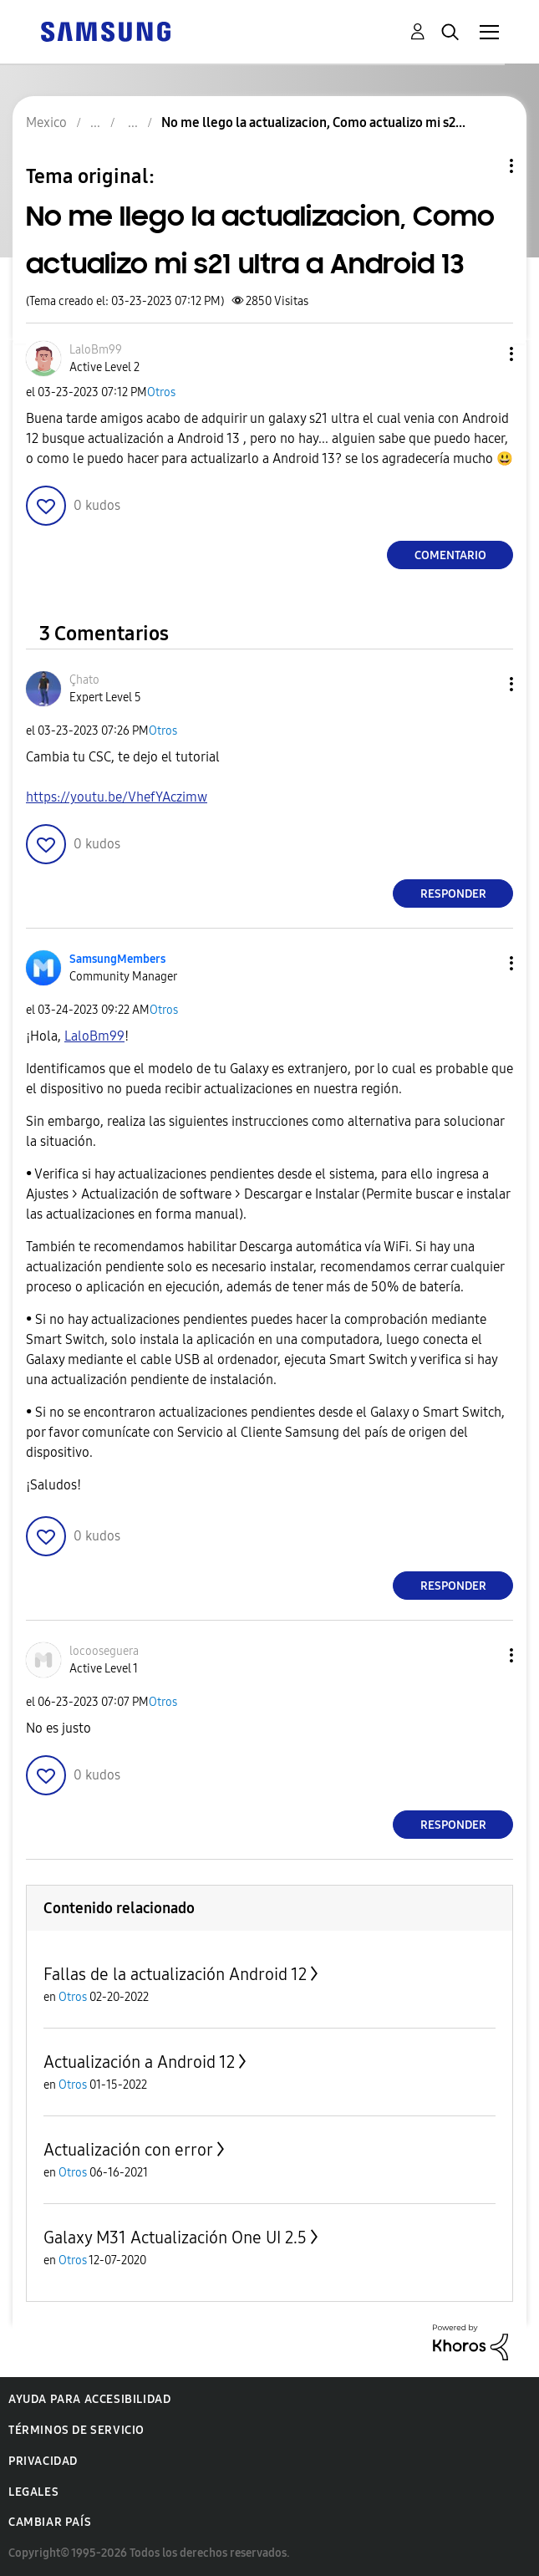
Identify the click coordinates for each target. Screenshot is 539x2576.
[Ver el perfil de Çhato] (84, 680)
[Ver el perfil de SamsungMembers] (117, 959)
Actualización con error (128, 2150)
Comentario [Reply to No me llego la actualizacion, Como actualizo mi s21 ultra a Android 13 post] (450, 555)
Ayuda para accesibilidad (89, 2399)
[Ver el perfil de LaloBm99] (95, 350)
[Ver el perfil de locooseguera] (104, 1651)
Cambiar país (49, 2522)
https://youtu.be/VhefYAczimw (116, 797)
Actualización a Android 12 (139, 2062)
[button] (484, 354)
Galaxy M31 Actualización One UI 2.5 (175, 2237)
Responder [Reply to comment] (453, 894)
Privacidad (43, 2461)
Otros (161, 392)
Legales (33, 2492)
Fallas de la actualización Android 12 (175, 1974)
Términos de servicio (76, 2430)
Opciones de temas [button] (483, 166)
